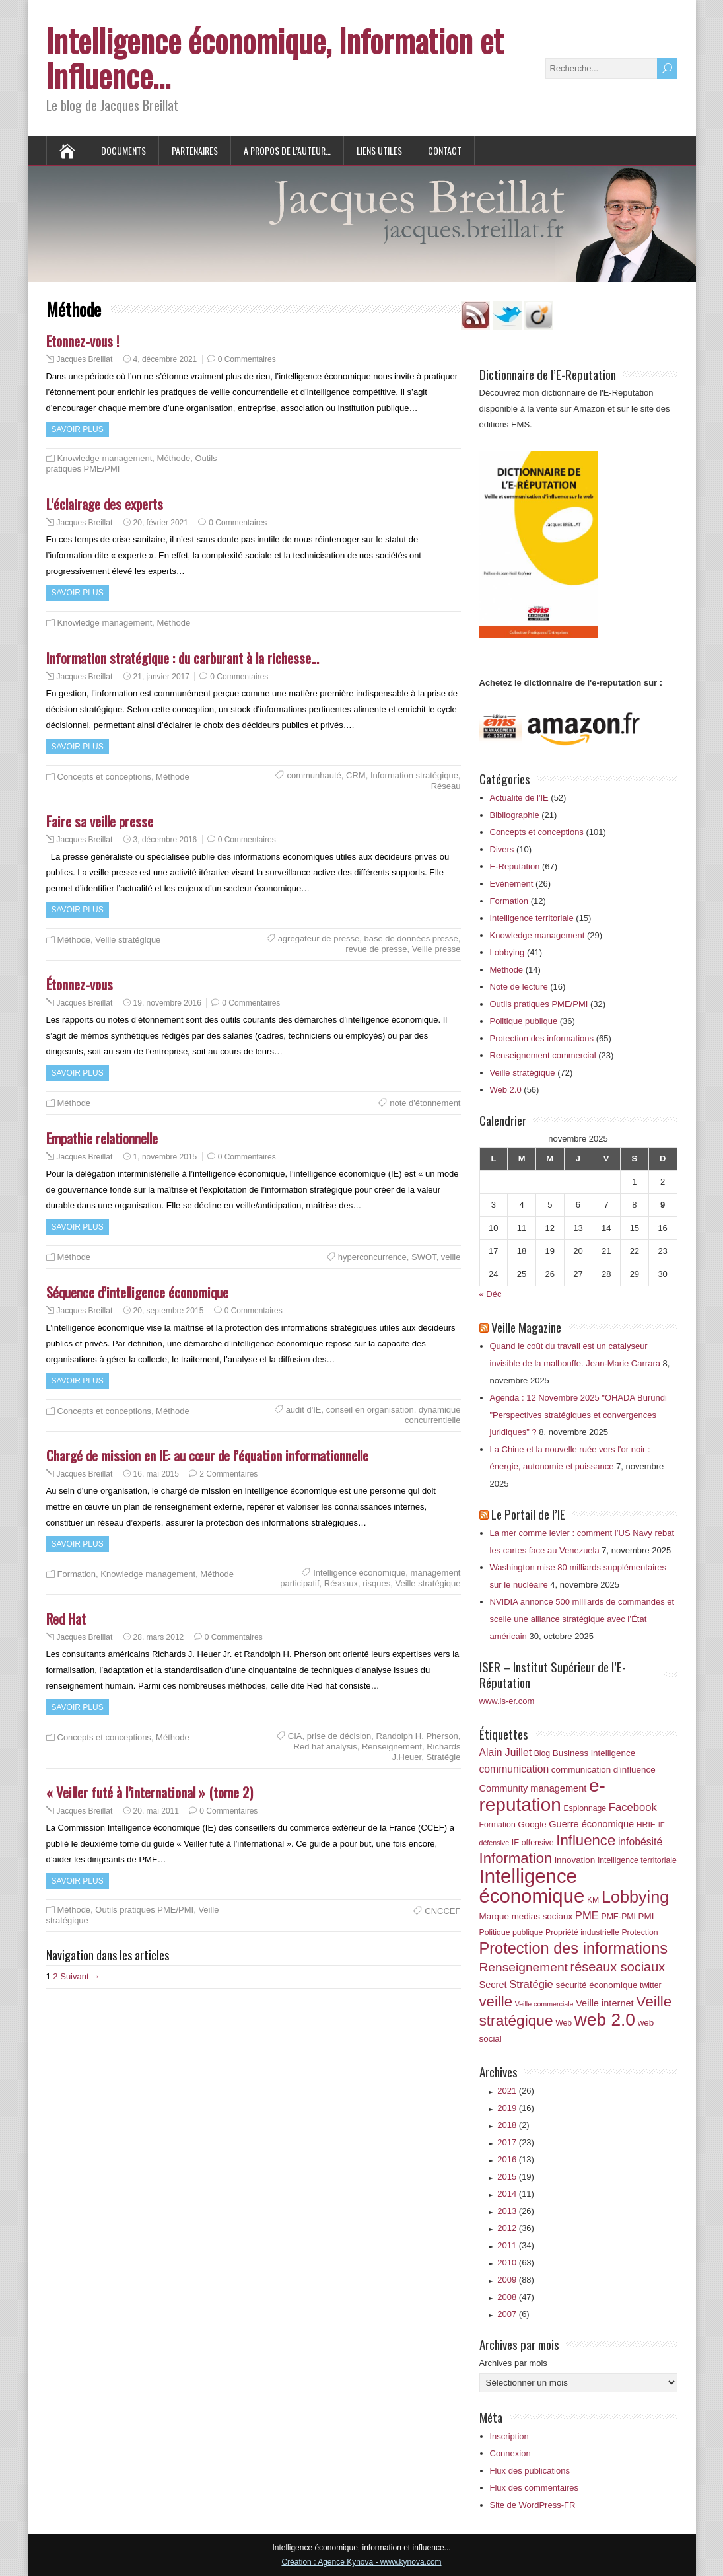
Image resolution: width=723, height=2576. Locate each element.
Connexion (510, 2453)
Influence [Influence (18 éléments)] (585, 1840)
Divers (502, 849)
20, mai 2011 (156, 1811)
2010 (515, 2262)
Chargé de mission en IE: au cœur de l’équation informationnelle (207, 1455)
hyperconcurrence (372, 1257)
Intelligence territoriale (532, 918)
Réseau (446, 786)
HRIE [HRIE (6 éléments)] (646, 1824)
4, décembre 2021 (165, 359)
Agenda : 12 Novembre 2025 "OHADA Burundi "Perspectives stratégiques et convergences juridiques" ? (578, 1415)
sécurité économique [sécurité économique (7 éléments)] (597, 1985)
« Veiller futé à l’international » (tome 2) (149, 1792)
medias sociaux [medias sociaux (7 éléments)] (542, 1916)
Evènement (512, 884)
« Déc (490, 1294)
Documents (123, 150)
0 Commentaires (247, 359)
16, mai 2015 (156, 1474)
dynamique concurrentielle (433, 1415)
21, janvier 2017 (161, 676)
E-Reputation (515, 866)
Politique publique (524, 1021)
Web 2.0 (506, 1090)
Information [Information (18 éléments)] (516, 1858)
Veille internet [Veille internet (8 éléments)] (605, 2003)
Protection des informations (542, 1038)
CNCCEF (442, 1911)
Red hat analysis (325, 1746)
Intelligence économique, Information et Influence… (274, 57)
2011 (515, 2245)
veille (451, 1257)
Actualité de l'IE (519, 798)
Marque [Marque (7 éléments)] (494, 1916)
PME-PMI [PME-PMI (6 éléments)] (618, 1916)
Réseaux (341, 1583)
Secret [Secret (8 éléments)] (493, 1984)
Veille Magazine (526, 1326)
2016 (515, 2159)
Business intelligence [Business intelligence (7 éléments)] (594, 1753)
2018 (513, 2125)
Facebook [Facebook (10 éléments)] (633, 1807)
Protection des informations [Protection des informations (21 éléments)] (573, 1948)
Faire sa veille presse (99, 821)
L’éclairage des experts (104, 504)
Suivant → (80, 1976)
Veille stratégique (127, 940)
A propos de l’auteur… (287, 150)
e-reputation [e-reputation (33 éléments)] (542, 1795)
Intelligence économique (359, 1573)
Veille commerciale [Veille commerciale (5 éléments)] (544, 2004)
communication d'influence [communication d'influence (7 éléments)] (603, 1770)
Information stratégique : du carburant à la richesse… (182, 657)
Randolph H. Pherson (417, 1736)
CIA (295, 1736)
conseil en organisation (370, 1410)
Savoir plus (78, 429)
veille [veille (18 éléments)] (496, 2001)
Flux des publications (530, 2471)
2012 (515, 2228)
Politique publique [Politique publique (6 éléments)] (511, 1932)
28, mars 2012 (158, 1637)
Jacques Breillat (85, 359)
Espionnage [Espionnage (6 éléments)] (584, 1808)
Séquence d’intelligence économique (137, 1292)
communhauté (314, 775)
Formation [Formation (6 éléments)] (497, 1824)
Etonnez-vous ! (82, 340)
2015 (515, 2177)
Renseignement (392, 1746)
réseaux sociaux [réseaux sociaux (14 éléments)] (618, 1967)
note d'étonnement (425, 1103)
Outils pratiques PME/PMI (144, 1910)
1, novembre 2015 (165, 1156)
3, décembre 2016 (165, 839)
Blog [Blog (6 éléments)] (542, 1753)
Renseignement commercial (543, 1055)
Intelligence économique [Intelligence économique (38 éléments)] (532, 1886)
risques (376, 1583)
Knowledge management (105, 458)
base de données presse (411, 938)
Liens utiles (379, 150)
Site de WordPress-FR (533, 2505)
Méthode (174, 458)
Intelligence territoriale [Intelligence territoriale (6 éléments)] (637, 1860)
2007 (513, 2314)
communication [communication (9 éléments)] (514, 1769)
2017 (515, 2142)
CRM (356, 775)
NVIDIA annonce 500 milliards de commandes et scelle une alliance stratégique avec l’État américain (582, 1619)
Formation (76, 1574)
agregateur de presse (319, 938)
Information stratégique (414, 775)
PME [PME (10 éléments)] (587, 1915)
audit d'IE (304, 1410)
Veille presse (436, 949)
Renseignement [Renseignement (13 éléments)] (523, 1967)
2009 (515, 2280)
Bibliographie (514, 815)
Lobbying (507, 952)
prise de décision (339, 1736)
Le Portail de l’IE (528, 1513)
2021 (515, 2091)
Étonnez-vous (79, 984)
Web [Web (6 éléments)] (563, 2023)
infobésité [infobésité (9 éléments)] (640, 1841)
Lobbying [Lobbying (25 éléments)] (635, 1897)
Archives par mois (513, 2363)
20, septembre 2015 (168, 1310)
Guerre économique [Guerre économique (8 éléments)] (591, 1824)
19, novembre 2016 (167, 1003)
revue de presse (376, 949)
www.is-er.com (507, 1701)
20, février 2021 (160, 522)
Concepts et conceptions (104, 777)
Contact (445, 150)
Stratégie (443, 1757)
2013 (515, 2211)
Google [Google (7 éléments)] (532, 1824)
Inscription (509, 2436)
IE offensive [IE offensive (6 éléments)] (533, 1842)
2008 (515, 2297)
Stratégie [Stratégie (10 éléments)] (531, 1984)
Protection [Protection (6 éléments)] (639, 1932)
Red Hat (66, 1618)
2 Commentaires (228, 1474)
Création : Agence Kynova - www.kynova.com (361, 2562)
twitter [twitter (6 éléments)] (651, 1985)
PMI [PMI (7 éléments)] (646, 1916)
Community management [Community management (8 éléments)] (533, 1788)
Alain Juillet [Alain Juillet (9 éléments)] (505, 1752)
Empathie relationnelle (102, 1138)
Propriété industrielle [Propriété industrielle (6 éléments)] (582, 1932)
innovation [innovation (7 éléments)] (575, 1860)
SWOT (423, 1257)
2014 (515, 2194)
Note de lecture (519, 987)
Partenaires (195, 150)
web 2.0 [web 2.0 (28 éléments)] (604, 2020)
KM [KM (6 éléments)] (593, 1900)
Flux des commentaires (534, 2488)
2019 (515, 2108)
